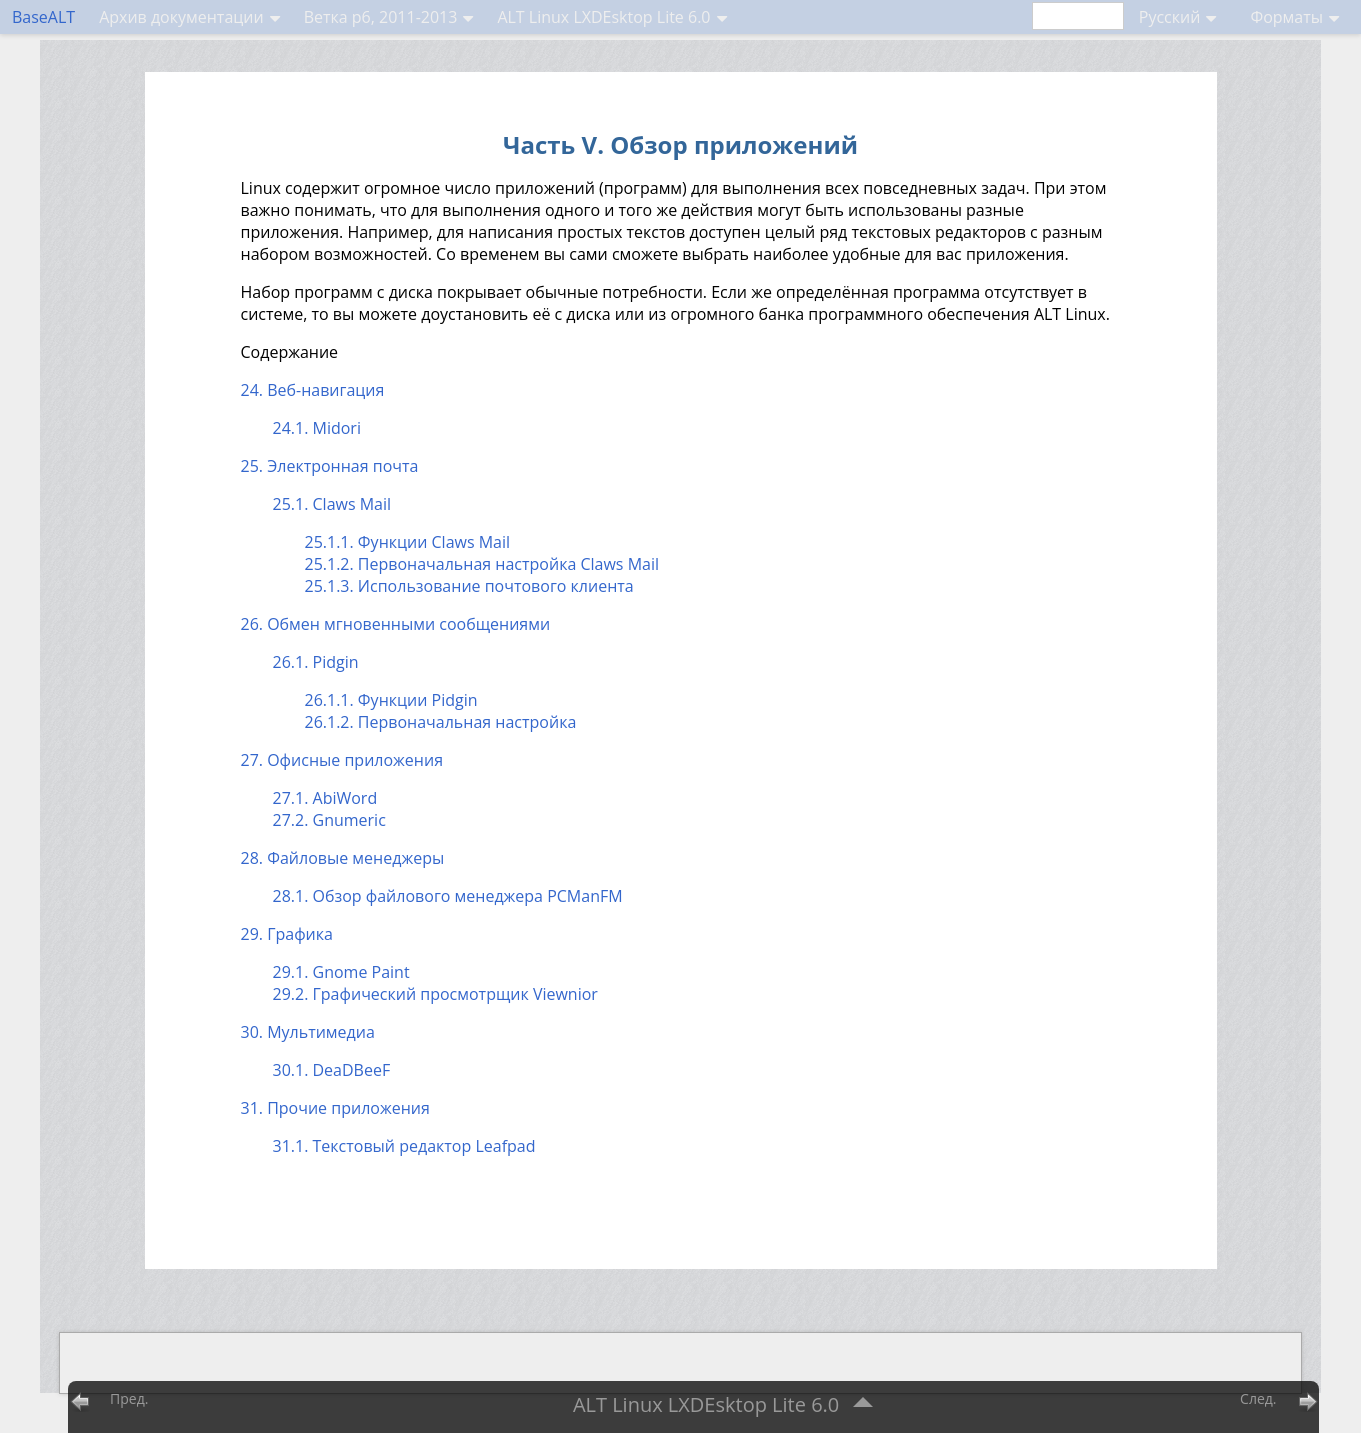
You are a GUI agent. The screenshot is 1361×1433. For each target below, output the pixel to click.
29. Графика (287, 934)
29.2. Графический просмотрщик (435, 994)
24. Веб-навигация (313, 390)
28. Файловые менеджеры (343, 858)
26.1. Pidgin (316, 662)
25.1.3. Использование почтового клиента (469, 586)
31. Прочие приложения (335, 1108)
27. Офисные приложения (342, 760)
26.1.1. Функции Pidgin (391, 700)
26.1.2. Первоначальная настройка (441, 722)
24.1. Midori (317, 428)
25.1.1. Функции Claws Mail (408, 542)
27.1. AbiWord (325, 798)
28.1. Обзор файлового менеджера (448, 896)
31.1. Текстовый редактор (404, 1146)
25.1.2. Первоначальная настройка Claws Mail (482, 564)
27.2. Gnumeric (329, 820)
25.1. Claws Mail (332, 504)
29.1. (341, 972)
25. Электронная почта (330, 466)
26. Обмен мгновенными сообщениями (396, 624)
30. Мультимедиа (308, 1032)
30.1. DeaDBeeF (332, 1070)
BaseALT (43, 17)
